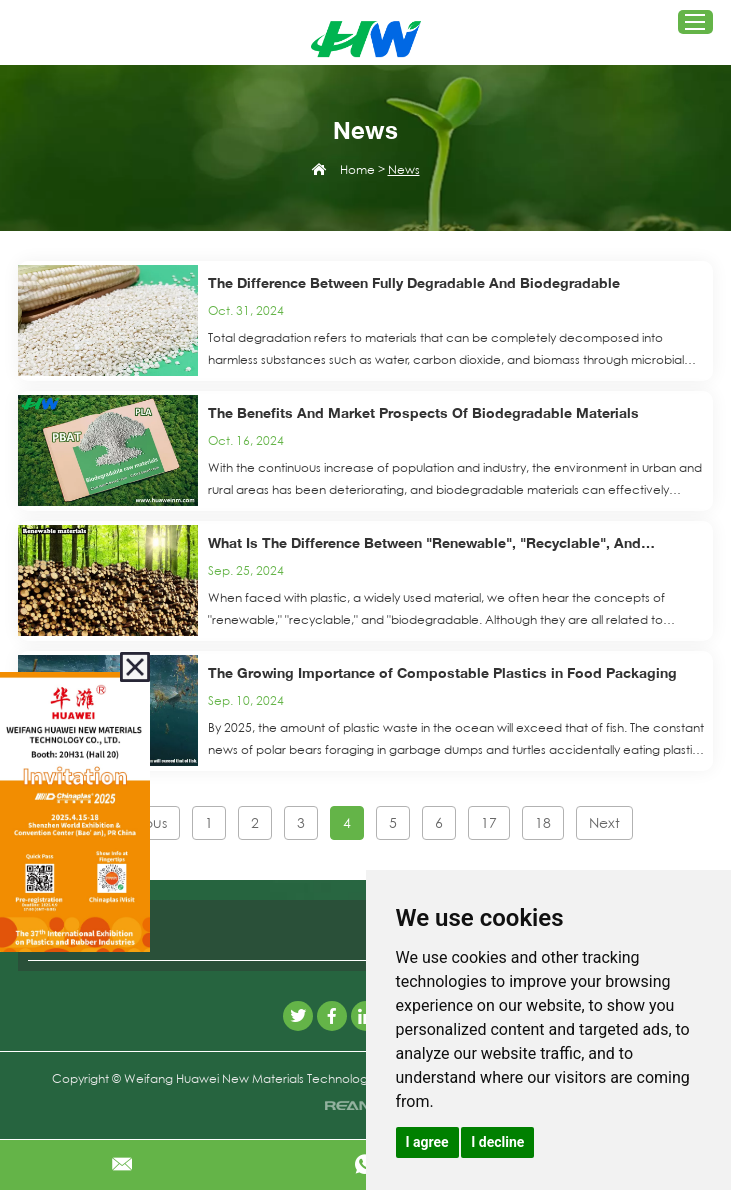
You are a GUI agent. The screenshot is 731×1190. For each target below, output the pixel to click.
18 (543, 823)
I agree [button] (427, 1142)
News (404, 169)
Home (357, 169)
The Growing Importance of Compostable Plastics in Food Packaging (442, 672)
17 (489, 823)
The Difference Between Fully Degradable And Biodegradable (414, 282)
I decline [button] (497, 1142)
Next (604, 823)
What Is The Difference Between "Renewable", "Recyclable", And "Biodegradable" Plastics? (424, 544)
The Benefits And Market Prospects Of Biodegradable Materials (423, 412)
